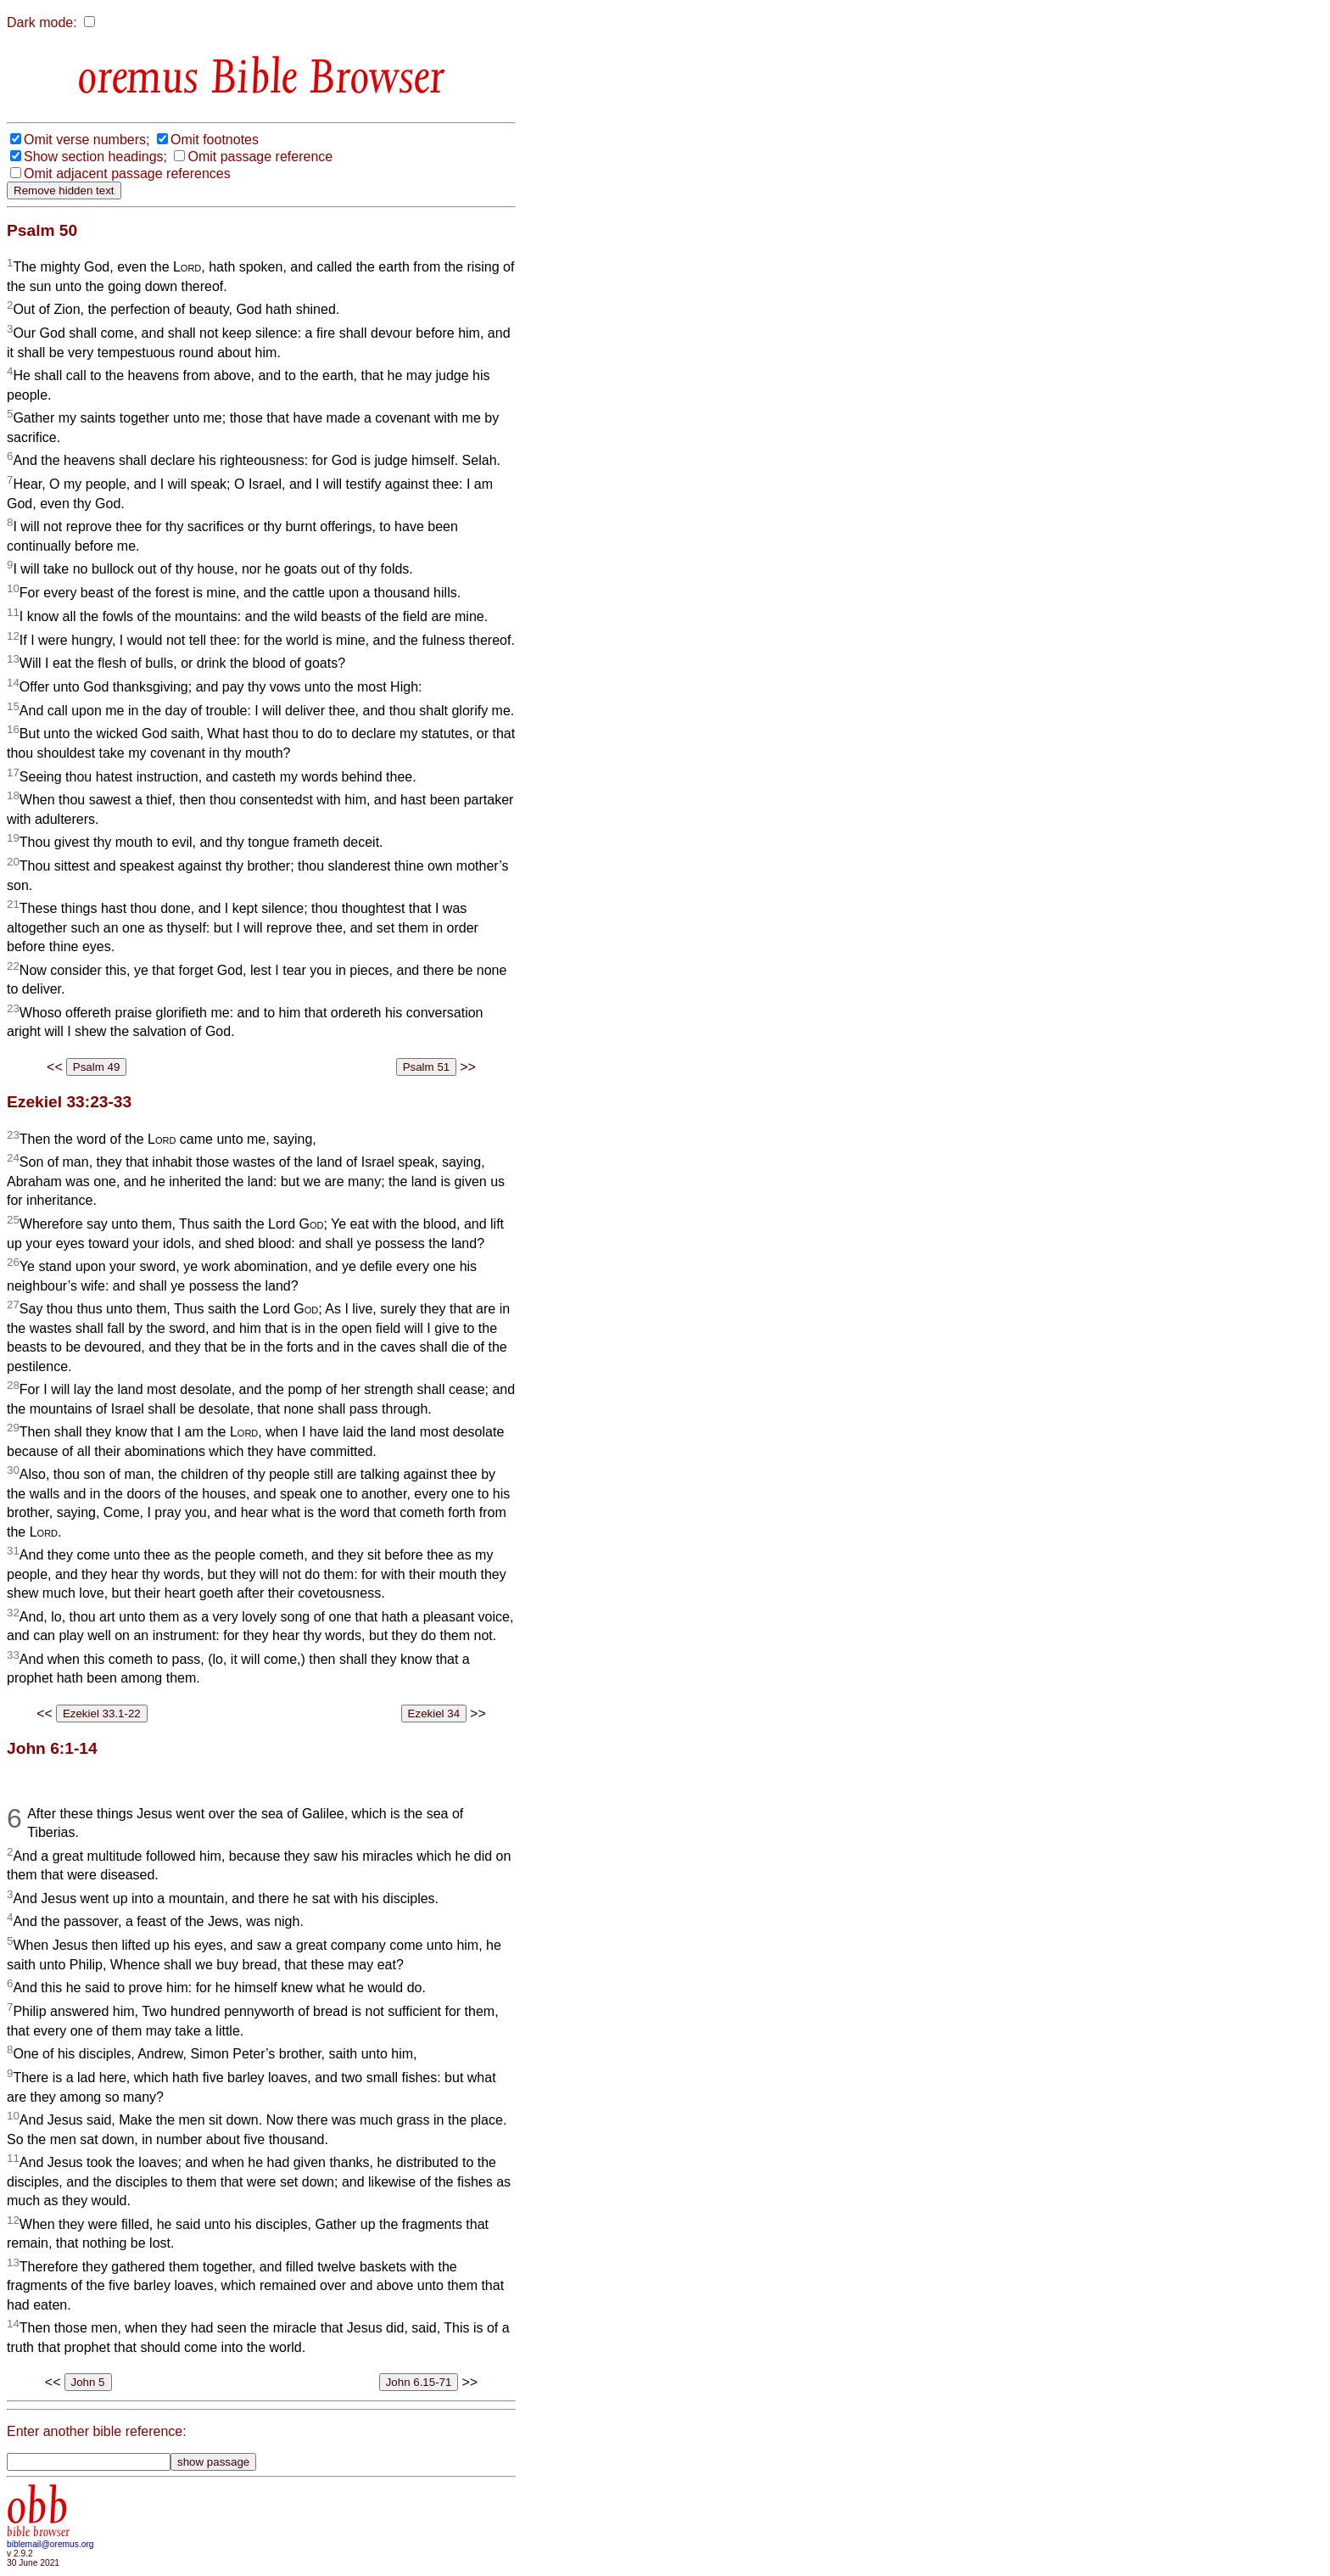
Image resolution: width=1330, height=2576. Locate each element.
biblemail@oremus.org (50, 2544)
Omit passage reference (259, 156)
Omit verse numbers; (86, 139)
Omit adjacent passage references (127, 173)
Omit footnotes (214, 139)
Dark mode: (42, 22)
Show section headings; (95, 156)
